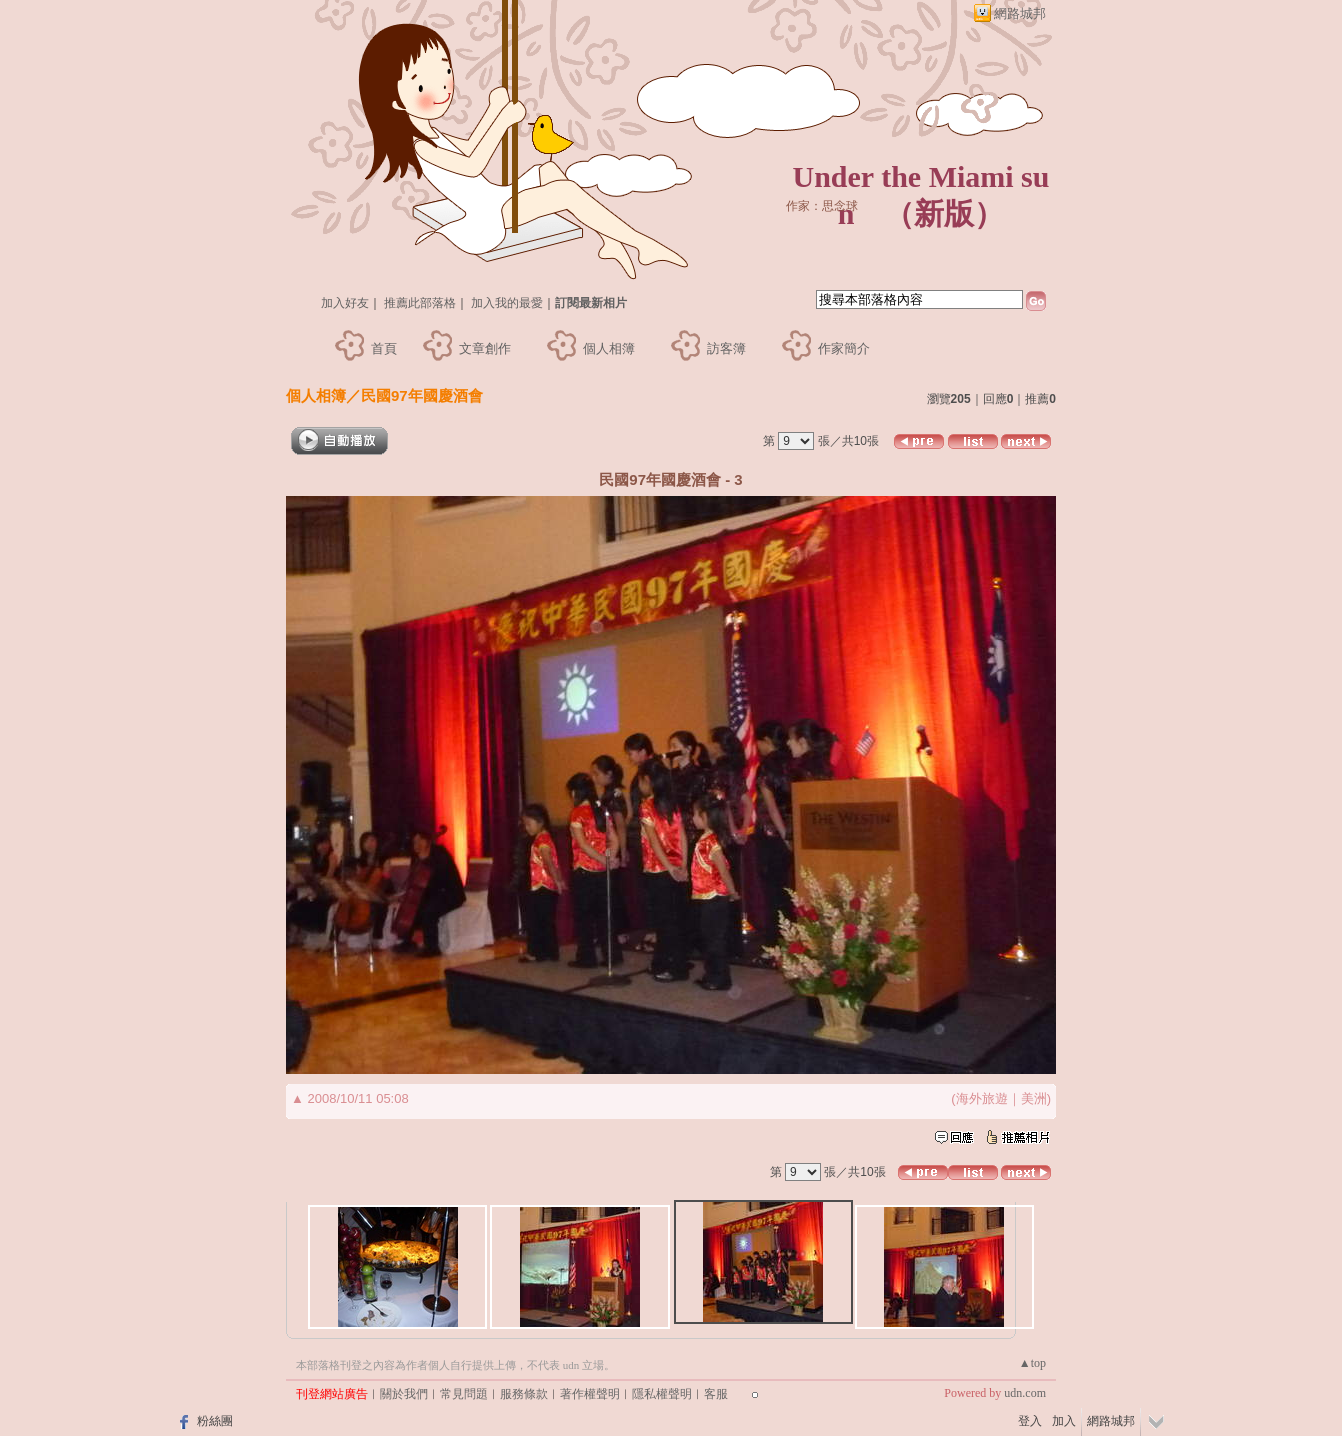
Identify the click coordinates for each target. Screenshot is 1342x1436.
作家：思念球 (822, 206)
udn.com (1025, 1393)
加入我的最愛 (507, 303)
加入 (1064, 1421)
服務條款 (524, 1394)
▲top (1032, 1363)
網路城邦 (1020, 13)
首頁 (384, 348)
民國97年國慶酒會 (422, 395)
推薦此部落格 (420, 303)
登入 (1030, 1421)
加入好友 (345, 303)
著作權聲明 (590, 1394)
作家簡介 (844, 348)
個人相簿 (609, 348)
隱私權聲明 (662, 1394)
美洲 (1034, 1098)
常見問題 (464, 1394)
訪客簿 (726, 348)
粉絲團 (215, 1421)
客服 (716, 1394)
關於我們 (404, 1394)
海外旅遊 (982, 1098)
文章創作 (485, 348)
